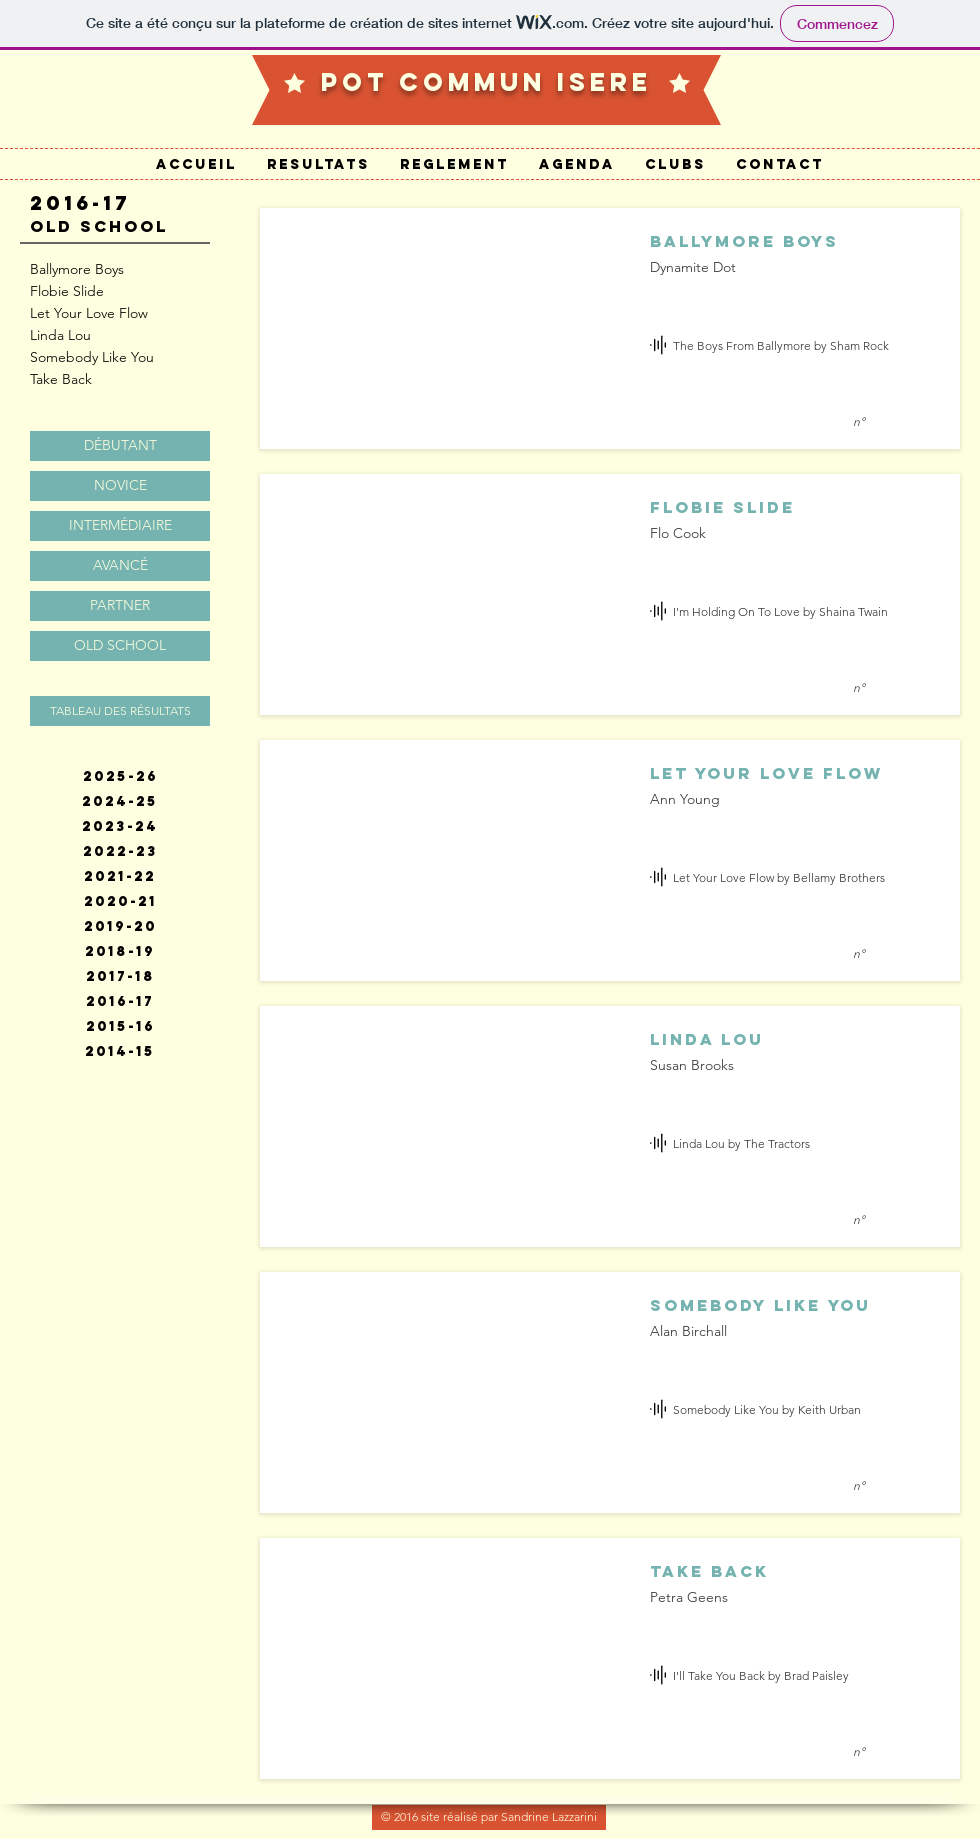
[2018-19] (120, 952)
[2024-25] (120, 802)
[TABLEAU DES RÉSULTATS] (120, 711)
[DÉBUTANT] (120, 446)
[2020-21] (120, 902)
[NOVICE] (120, 486)
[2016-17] (120, 1002)
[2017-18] (120, 977)
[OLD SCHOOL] (120, 646)
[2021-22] (120, 877)
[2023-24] (120, 827)
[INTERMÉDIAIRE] (120, 526)
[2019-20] (120, 927)
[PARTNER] (120, 606)
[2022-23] (120, 852)
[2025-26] (120, 777)
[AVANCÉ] (120, 566)
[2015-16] (120, 1027)
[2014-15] (120, 1052)
